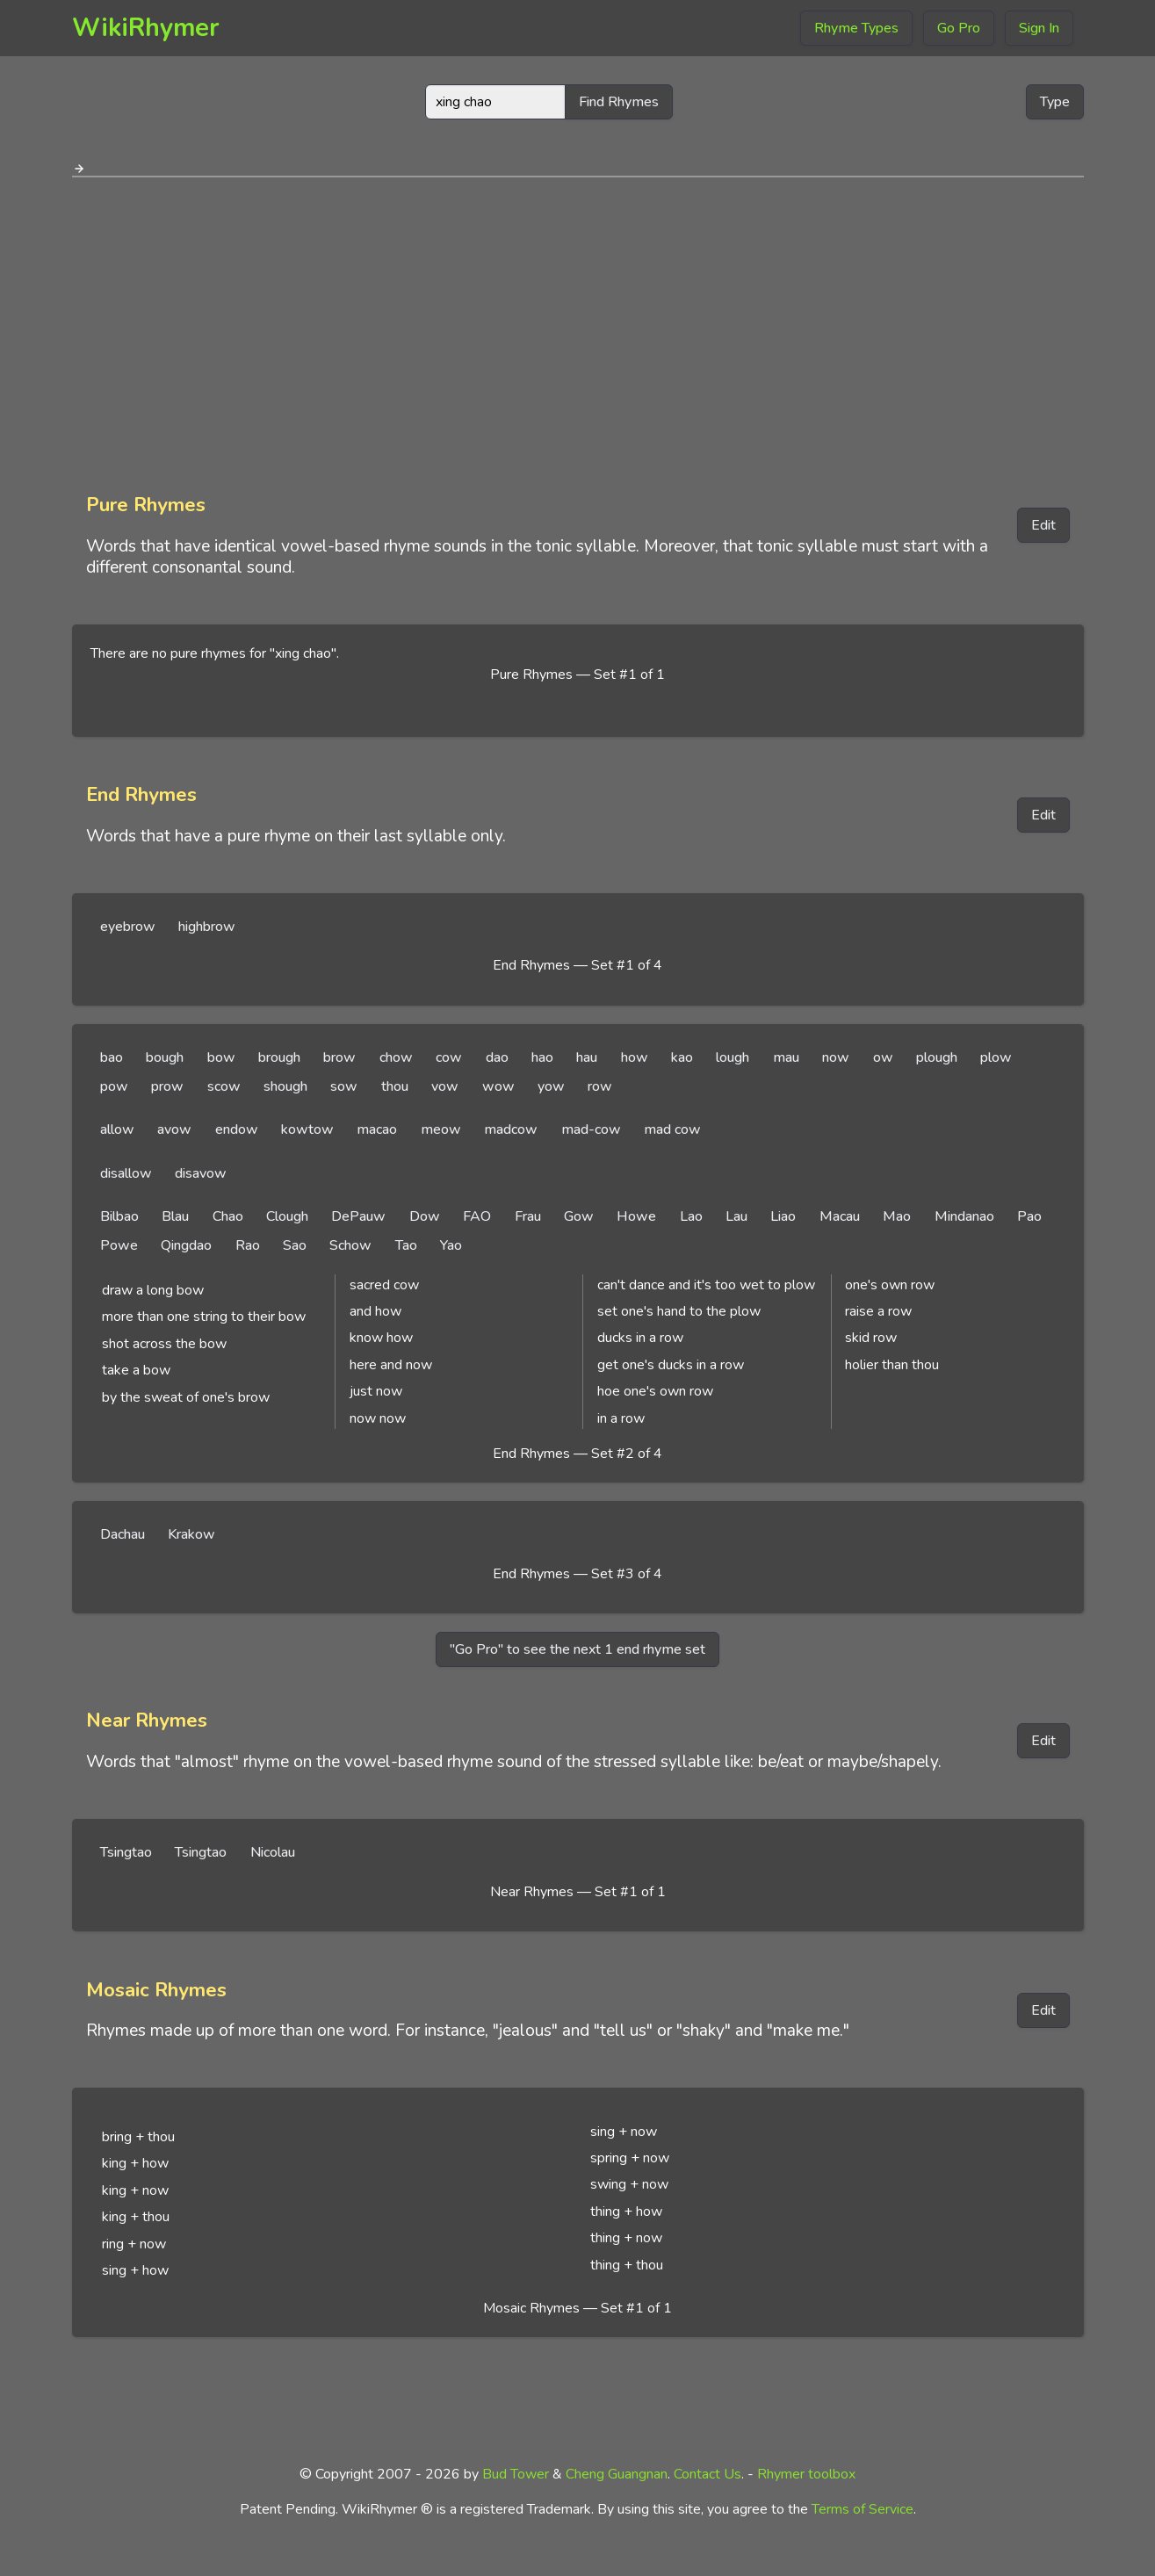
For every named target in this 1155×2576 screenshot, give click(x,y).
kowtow (307, 1129)
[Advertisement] (578, 328)
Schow (350, 1245)
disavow (201, 1173)
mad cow (672, 1129)
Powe (119, 1245)
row (600, 1086)
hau (586, 1057)
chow (396, 1057)
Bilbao (119, 1216)
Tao (406, 1245)
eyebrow (127, 926)
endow (236, 1129)
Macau (839, 1216)
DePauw (358, 1216)
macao (377, 1129)
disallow (126, 1173)
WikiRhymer (146, 28)
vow (444, 1086)
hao (542, 1057)
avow (174, 1129)
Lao (691, 1216)
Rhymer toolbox (806, 2474)
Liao (783, 1216)
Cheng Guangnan (617, 2474)
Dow (424, 1216)
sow (343, 1086)
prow (167, 1086)
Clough (287, 1216)
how (634, 1057)
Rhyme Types (856, 28)
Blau (175, 1216)
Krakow (191, 1534)
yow (551, 1086)
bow (221, 1057)
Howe (636, 1216)
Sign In (1039, 28)
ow (883, 1057)
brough (279, 1057)
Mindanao (964, 1216)
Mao (897, 1216)
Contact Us (707, 2474)
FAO (477, 1216)
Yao (451, 1245)
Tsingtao (126, 1852)
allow (117, 1129)
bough (165, 1057)
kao (682, 1057)
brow (339, 1057)
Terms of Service (862, 2509)
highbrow (206, 926)
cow (449, 1057)
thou (394, 1086)
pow (114, 1086)
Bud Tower (515, 2474)
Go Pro (958, 28)
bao (111, 1057)
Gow (579, 1216)
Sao (295, 1245)
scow (224, 1086)
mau (786, 1057)
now (835, 1057)
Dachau (122, 1534)
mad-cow (591, 1129)
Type (1055, 102)
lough (732, 1057)
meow (441, 1129)
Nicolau (272, 1852)
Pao (1029, 1216)
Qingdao (186, 1245)
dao (497, 1057)
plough (936, 1057)
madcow (511, 1129)
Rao (247, 1245)
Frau (528, 1216)
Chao (228, 1216)
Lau (736, 1216)
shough (285, 1086)
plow (996, 1057)
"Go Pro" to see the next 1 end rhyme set (577, 1649)
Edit (1043, 525)
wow (498, 1086)
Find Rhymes (619, 102)
